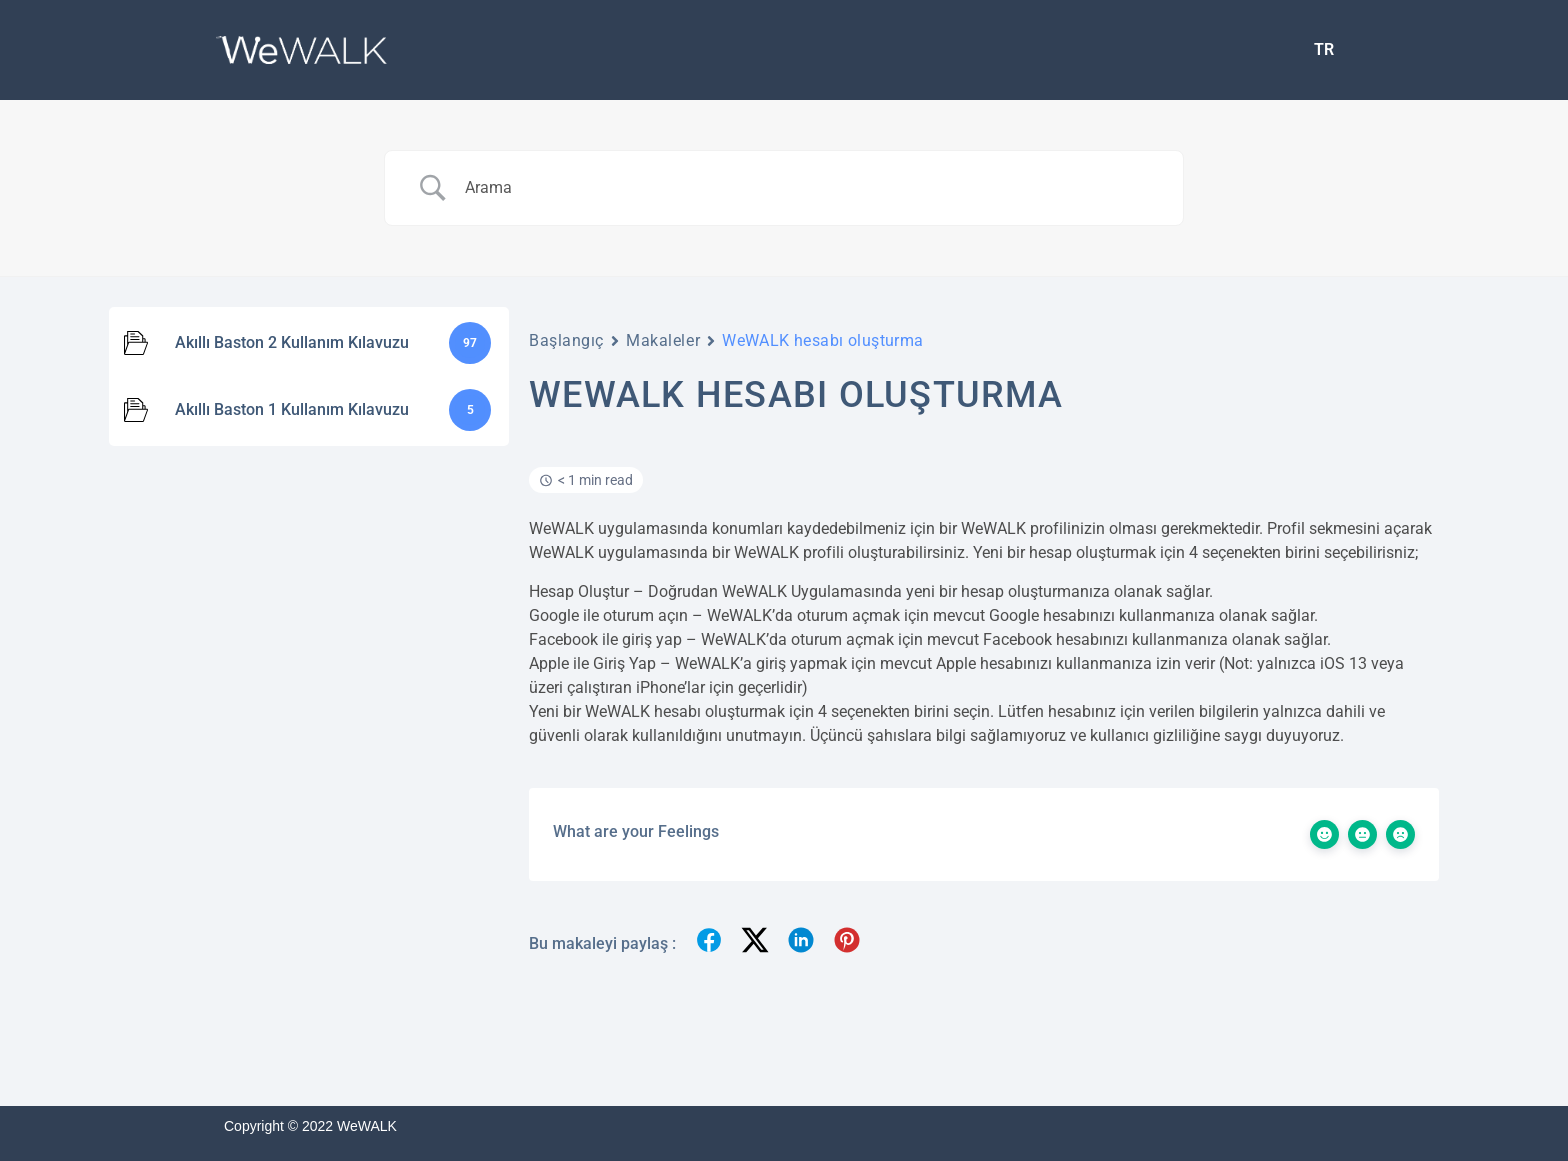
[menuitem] (1324, 50)
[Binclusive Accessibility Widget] (44, 1099)
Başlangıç (566, 340)
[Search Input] (809, 188)
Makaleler (663, 340)
